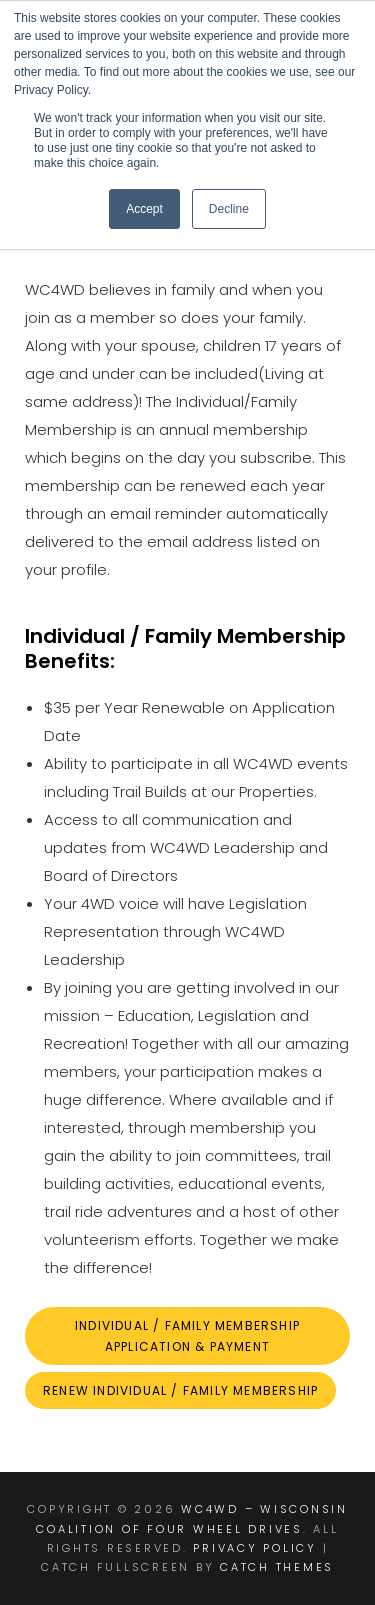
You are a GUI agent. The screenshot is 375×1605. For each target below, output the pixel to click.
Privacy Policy (255, 1548)
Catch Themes (277, 1567)
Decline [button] (229, 209)
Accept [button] (144, 209)
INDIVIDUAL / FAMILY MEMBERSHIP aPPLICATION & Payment (187, 1336)
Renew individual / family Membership (180, 1390)
